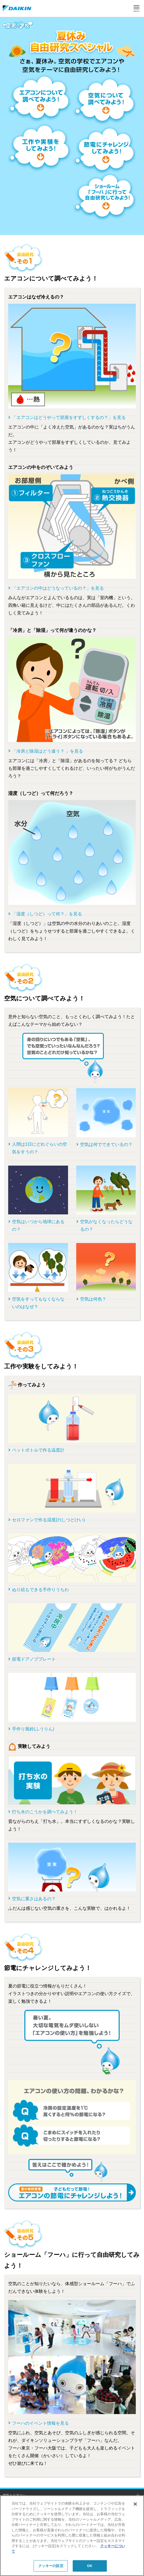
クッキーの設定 (50, 2566)
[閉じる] (135, 2504)
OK (89, 2566)
